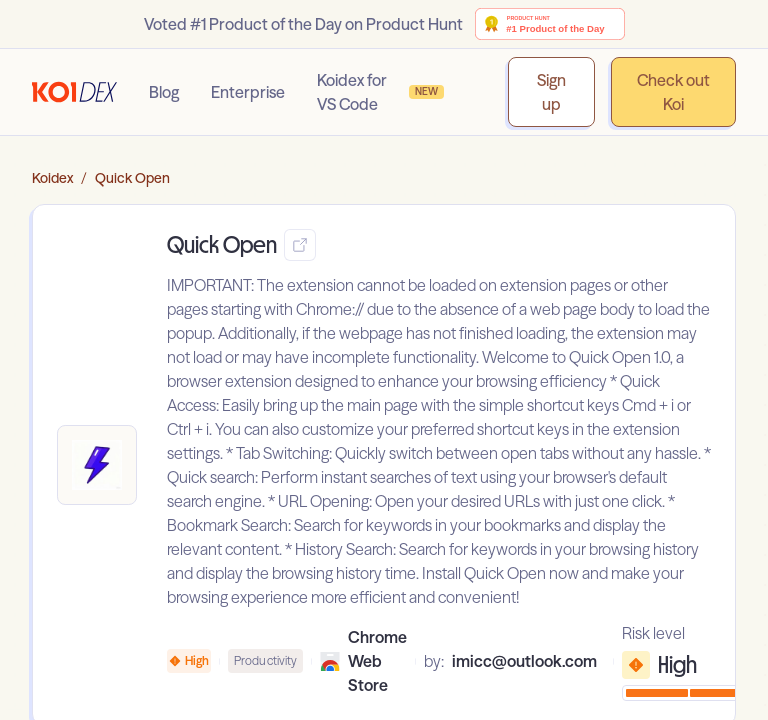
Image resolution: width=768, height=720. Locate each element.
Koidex (52, 178)
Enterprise (248, 92)
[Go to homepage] (74, 92)
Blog (164, 92)
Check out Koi (673, 92)
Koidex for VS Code (381, 92)
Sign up (551, 92)
